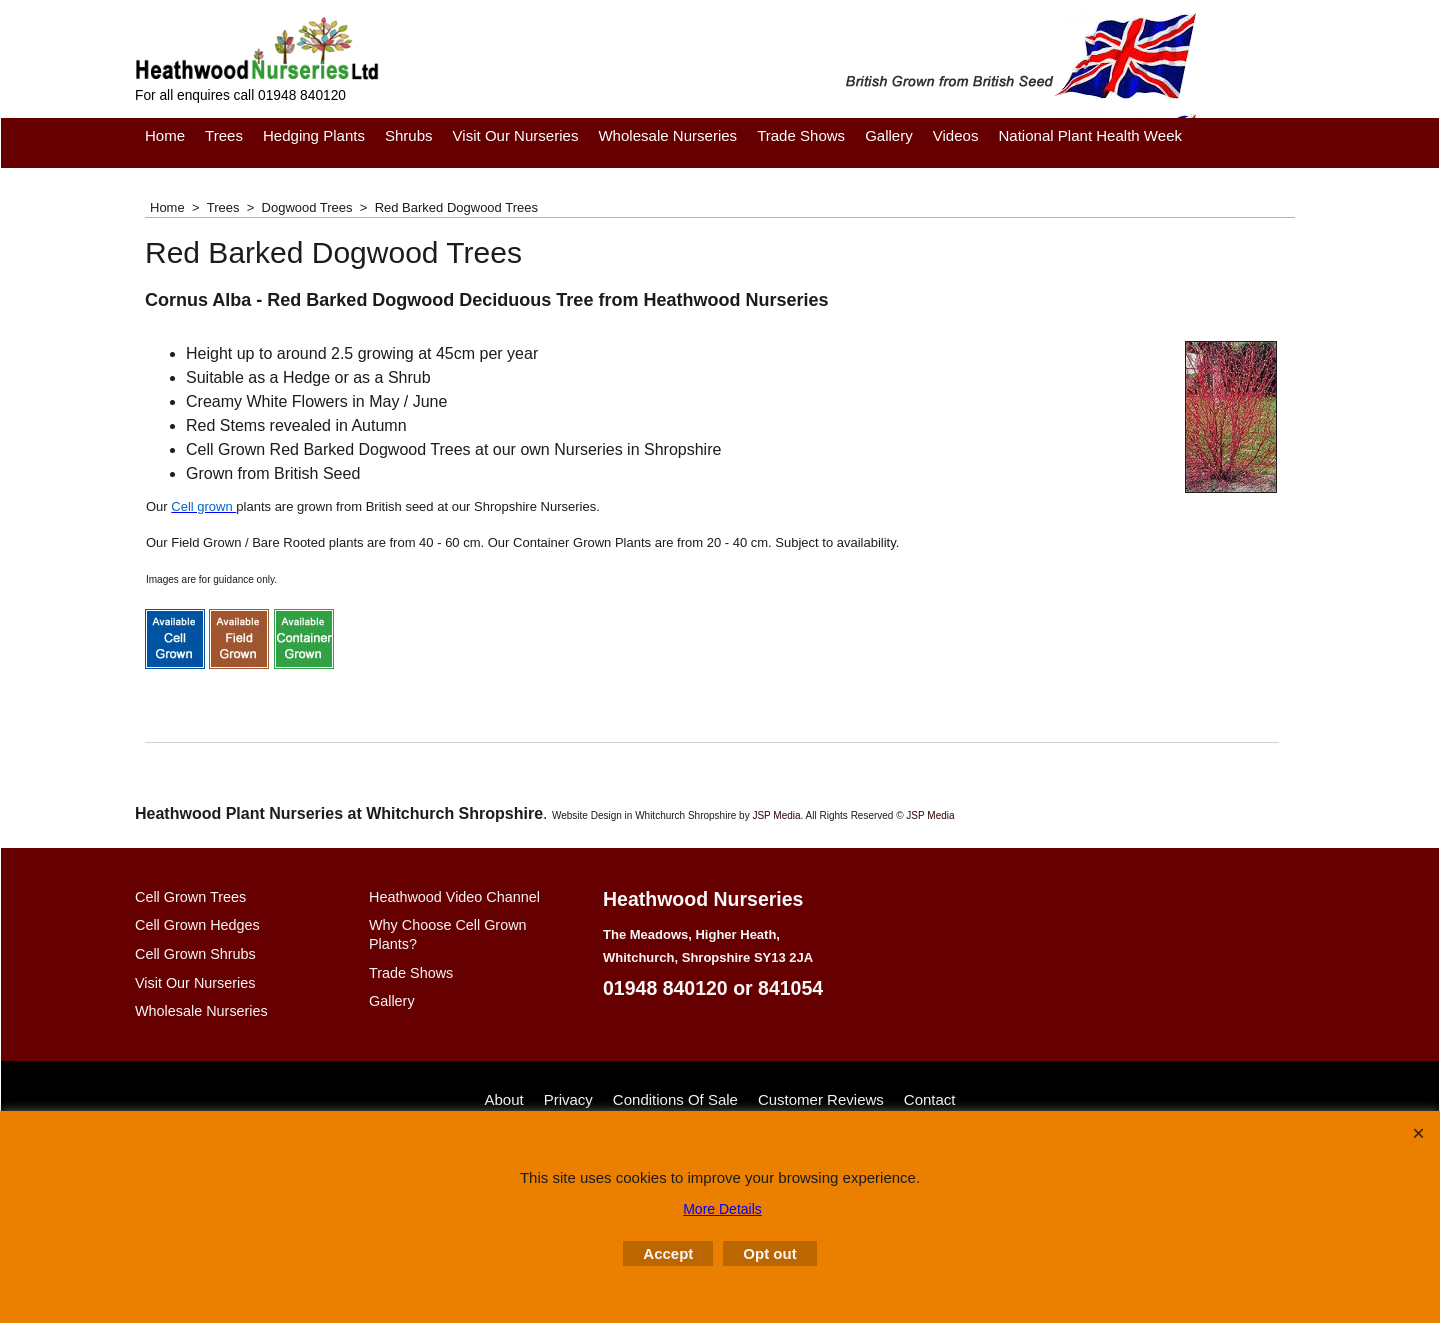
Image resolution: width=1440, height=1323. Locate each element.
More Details (722, 1209)
